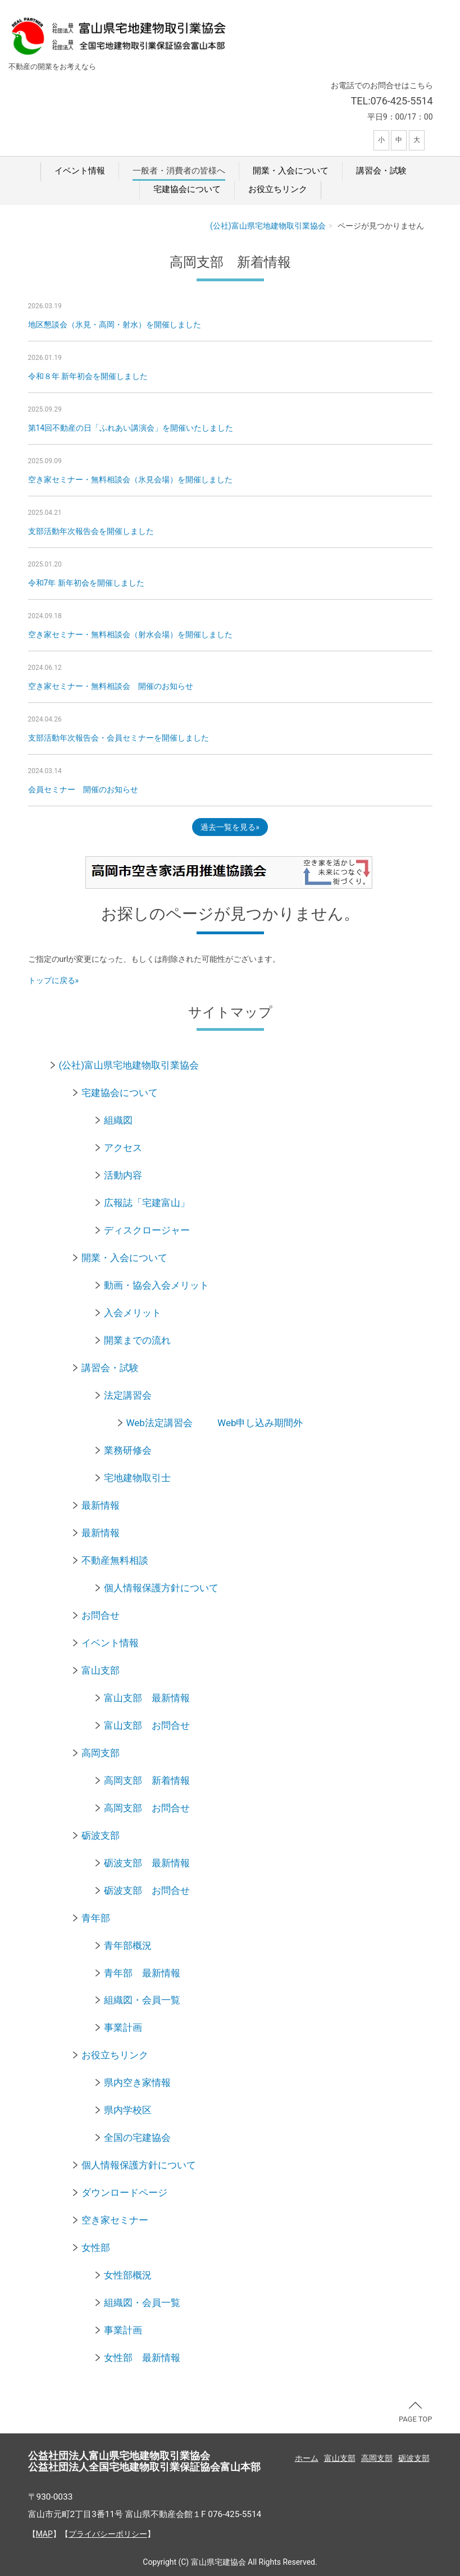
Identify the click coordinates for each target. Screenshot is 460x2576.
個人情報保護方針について (161, 1587)
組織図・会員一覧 (142, 2000)
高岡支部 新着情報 (147, 1780)
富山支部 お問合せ (147, 1725)
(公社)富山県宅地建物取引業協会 (268, 225)
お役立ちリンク (277, 189)
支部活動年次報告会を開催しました (91, 531)
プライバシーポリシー (108, 2533)
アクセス (123, 1147)
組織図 (118, 1120)
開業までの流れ (137, 1340)
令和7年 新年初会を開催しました (86, 582)
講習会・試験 (381, 171)
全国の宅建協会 (137, 2137)
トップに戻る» (53, 980)
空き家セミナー (114, 2220)
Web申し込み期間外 (260, 1422)
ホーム (306, 2458)
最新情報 (100, 1505)
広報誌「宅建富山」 (147, 1202)
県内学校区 (128, 2110)
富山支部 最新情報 (147, 1697)
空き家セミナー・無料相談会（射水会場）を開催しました (130, 634)
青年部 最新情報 (142, 1973)
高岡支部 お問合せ (147, 1808)
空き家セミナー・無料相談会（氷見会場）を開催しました (130, 479)
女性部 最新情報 (142, 2357)
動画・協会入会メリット (156, 1285)
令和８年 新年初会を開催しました (88, 376)
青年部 (95, 1918)
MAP (44, 2533)
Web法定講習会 (159, 1422)
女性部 (95, 2247)
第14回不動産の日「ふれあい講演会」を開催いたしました (131, 427)
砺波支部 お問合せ (147, 1890)
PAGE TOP (415, 2412)
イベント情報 (79, 171)
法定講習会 (128, 1395)
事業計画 (123, 2027)
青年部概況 (128, 1945)
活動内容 (123, 1175)
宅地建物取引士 (137, 1477)
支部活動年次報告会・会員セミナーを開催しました (118, 737)
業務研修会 (128, 1450)
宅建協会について (187, 189)
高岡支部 (100, 1753)
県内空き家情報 (137, 2082)
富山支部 (100, 1670)
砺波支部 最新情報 (147, 1863)
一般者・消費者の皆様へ (179, 171)
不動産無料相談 (114, 1560)
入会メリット (132, 1312)
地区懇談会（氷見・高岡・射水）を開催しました (114, 324)
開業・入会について (291, 171)
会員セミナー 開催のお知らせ (83, 789)
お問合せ (100, 1615)
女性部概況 (128, 2275)
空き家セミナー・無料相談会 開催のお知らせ (110, 686)
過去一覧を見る (228, 827)
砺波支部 (100, 1835)
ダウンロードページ (124, 2192)
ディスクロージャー (147, 1230)
